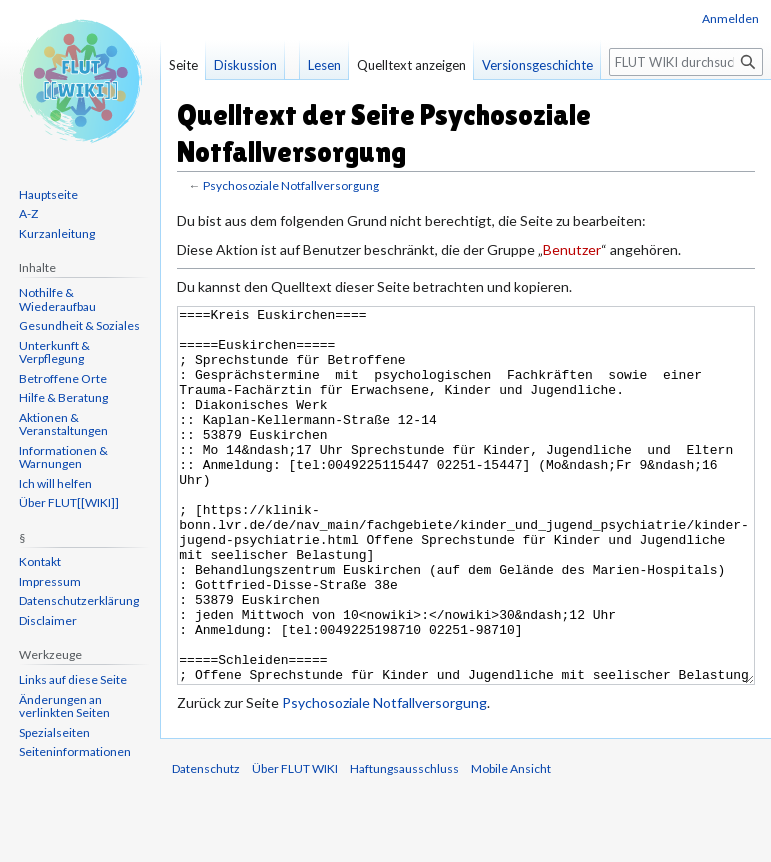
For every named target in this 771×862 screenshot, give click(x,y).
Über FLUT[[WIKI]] (69, 502)
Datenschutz (206, 843)
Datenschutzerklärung (79, 600)
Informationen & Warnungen (63, 457)
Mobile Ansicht (511, 843)
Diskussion (245, 65)
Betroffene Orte (63, 378)
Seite (183, 65)
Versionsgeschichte (537, 65)
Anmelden (730, 18)
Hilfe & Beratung (63, 397)
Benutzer (572, 249)
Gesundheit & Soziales (79, 325)
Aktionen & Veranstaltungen (63, 424)
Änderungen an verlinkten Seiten (64, 706)
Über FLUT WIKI (295, 843)
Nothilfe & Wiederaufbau (57, 299)
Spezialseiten (54, 732)
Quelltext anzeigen (411, 65)
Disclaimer (48, 620)
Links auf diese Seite (73, 679)
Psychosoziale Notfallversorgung (291, 185)
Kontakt (40, 561)
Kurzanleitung (57, 233)
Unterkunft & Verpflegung (54, 352)
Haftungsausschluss (404, 843)
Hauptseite (48, 194)
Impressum (50, 581)
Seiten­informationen (75, 751)
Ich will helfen (55, 483)
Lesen (324, 65)
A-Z (28, 213)
